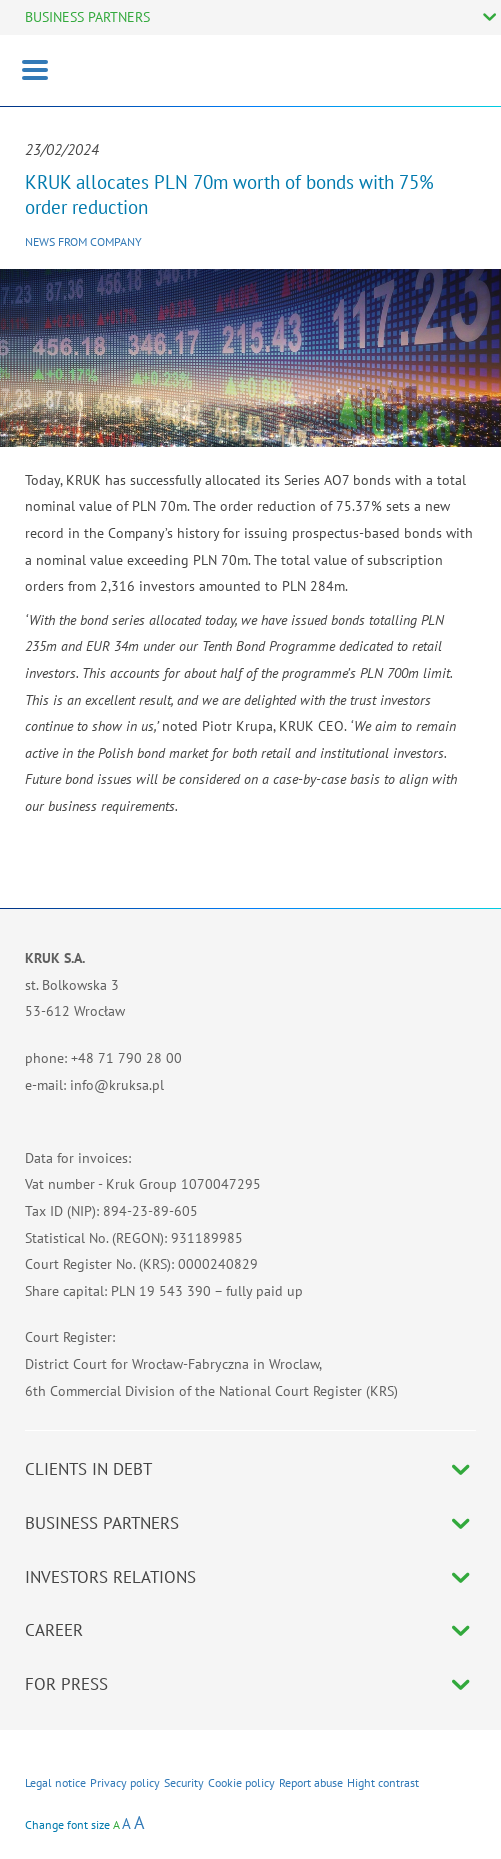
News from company (83, 241)
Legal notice (55, 1782)
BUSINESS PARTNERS (87, 17)
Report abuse (311, 1782)
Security (184, 1782)
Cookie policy (241, 1782)
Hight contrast (383, 1782)
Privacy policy (125, 1782)
